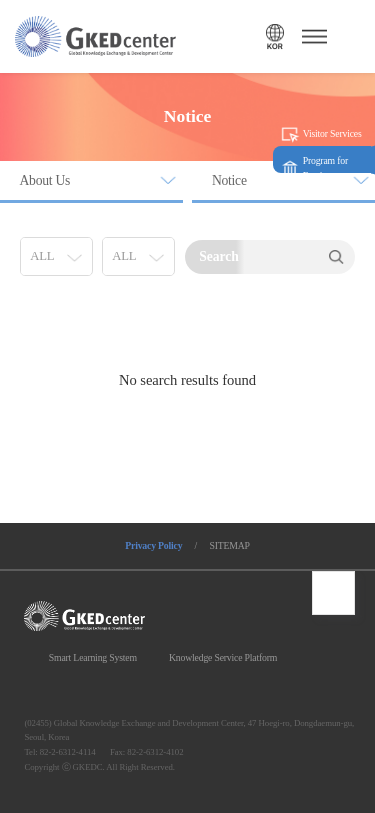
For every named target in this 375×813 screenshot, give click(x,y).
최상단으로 (334, 593)
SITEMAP (229, 545)
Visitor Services (332, 133)
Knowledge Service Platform (223, 657)
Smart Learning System (93, 657)
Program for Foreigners (325, 168)
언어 (274, 36)
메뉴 (311, 36)
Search (335, 257)
